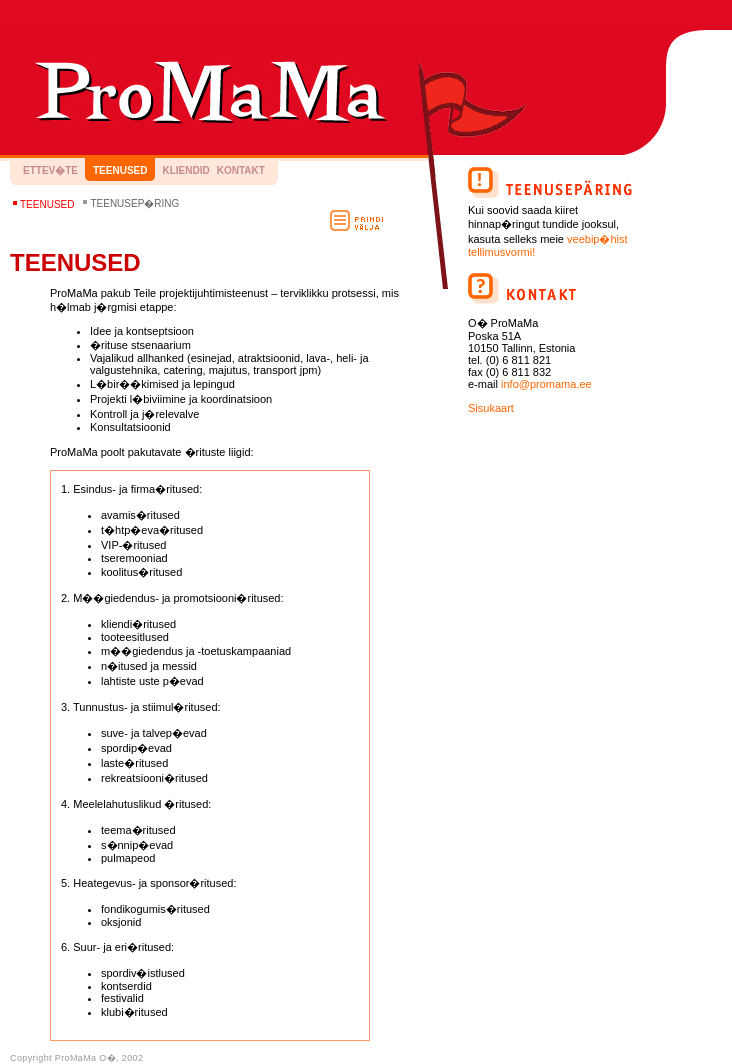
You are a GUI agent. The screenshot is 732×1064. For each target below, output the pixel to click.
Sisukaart (491, 408)
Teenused (120, 170)
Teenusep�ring (134, 203)
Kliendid (185, 170)
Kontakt (241, 170)
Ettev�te (50, 170)
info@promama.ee (546, 384)
